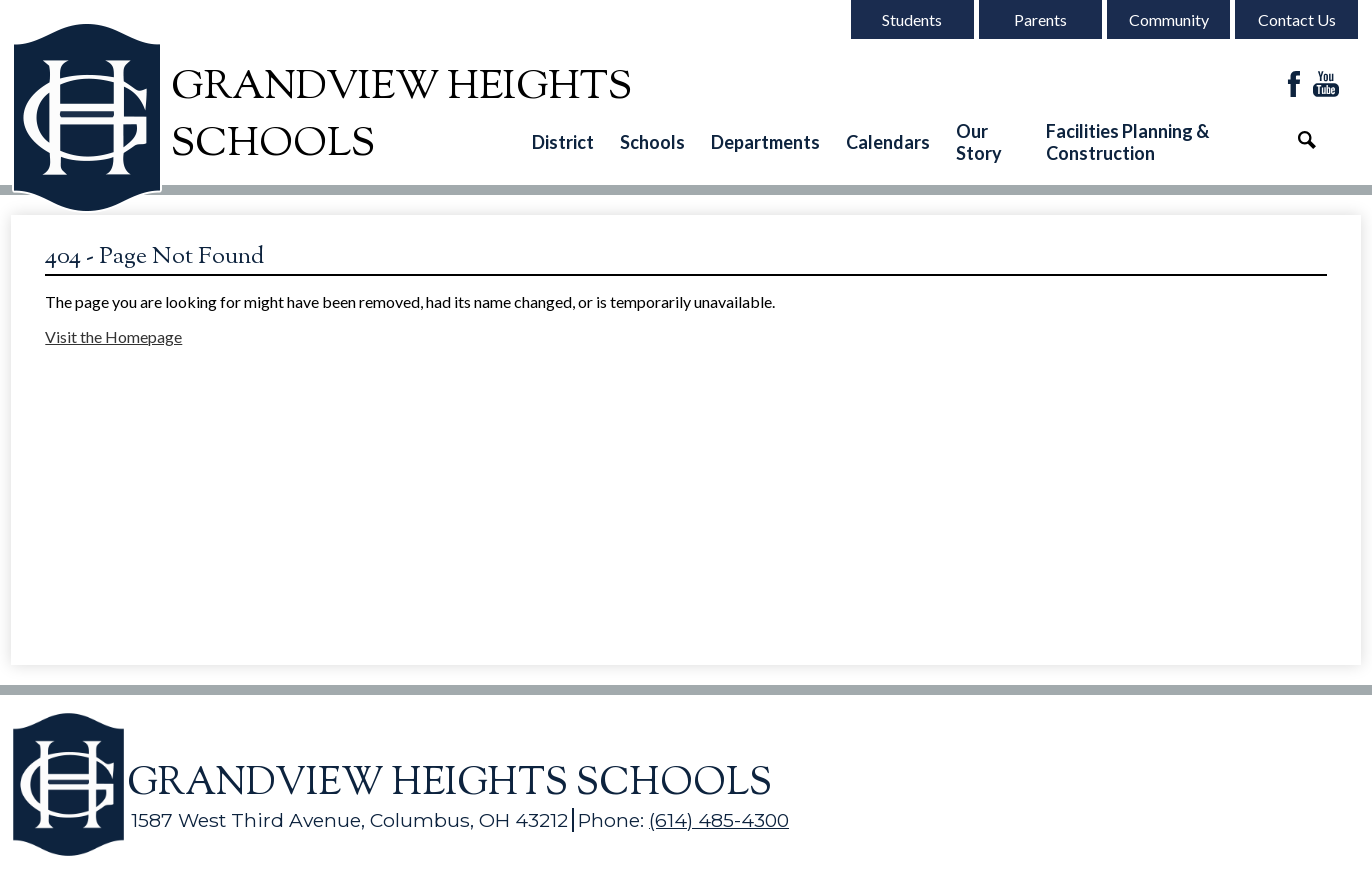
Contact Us (1297, 19)
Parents (1040, 19)
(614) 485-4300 (719, 820)
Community (1169, 19)
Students (912, 19)
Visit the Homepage (113, 336)
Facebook (1294, 85)
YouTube (1326, 85)
